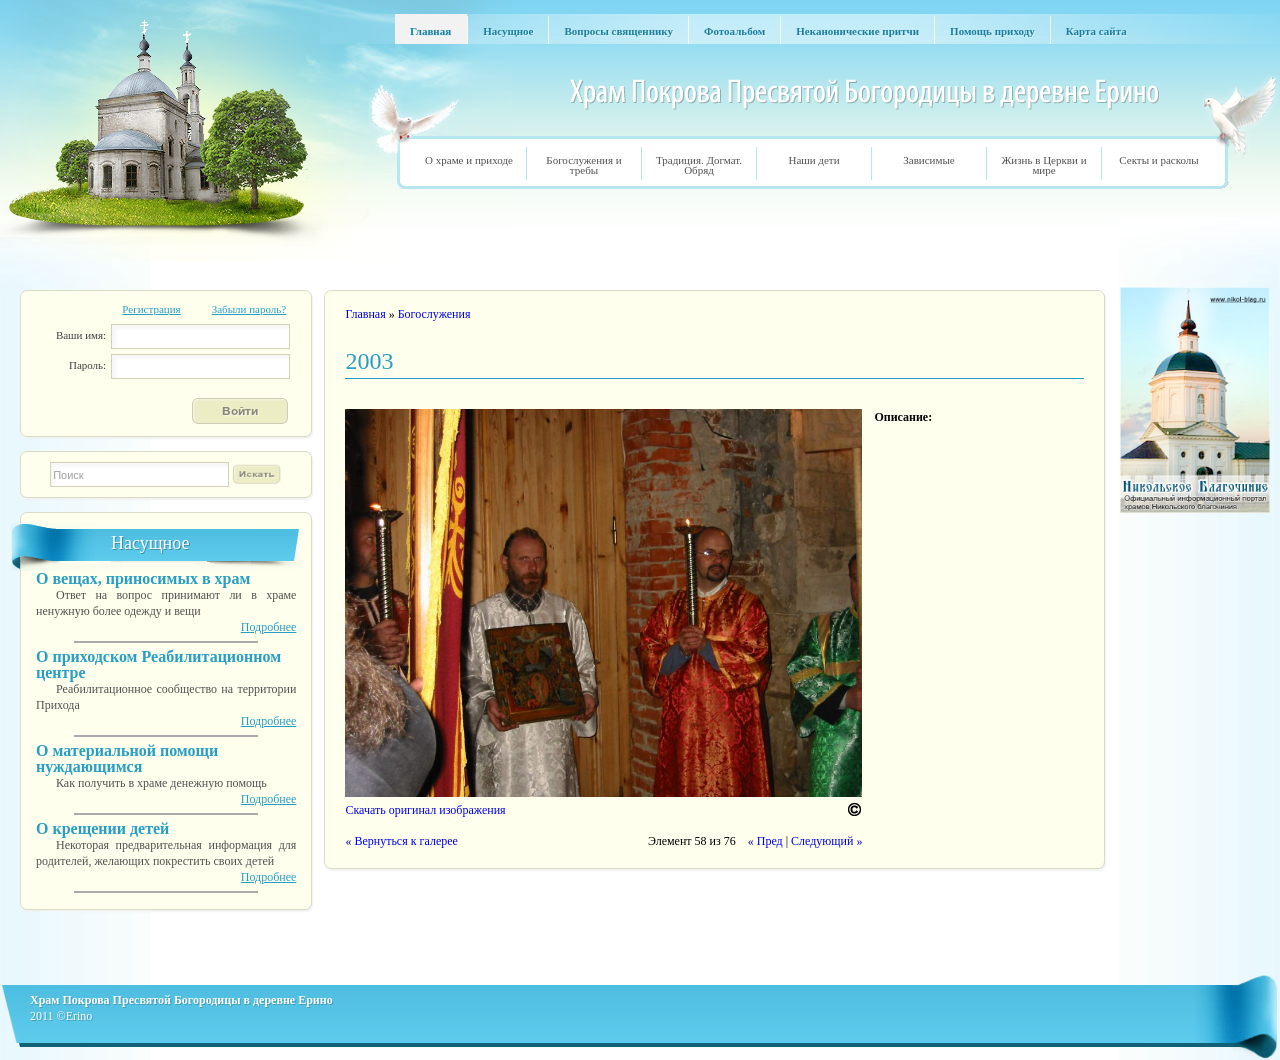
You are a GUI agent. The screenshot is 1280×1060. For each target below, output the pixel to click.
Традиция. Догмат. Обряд (699, 165)
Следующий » (826, 841)
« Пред (765, 841)
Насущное (150, 543)
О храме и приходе (469, 160)
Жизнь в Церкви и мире (1043, 165)
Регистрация (151, 309)
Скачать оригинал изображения (425, 810)
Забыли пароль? (249, 309)
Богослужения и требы (583, 165)
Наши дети (813, 160)
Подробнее (269, 627)
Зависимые (928, 160)
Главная (365, 314)
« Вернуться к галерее (401, 841)
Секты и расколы (1158, 160)
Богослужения (434, 314)
